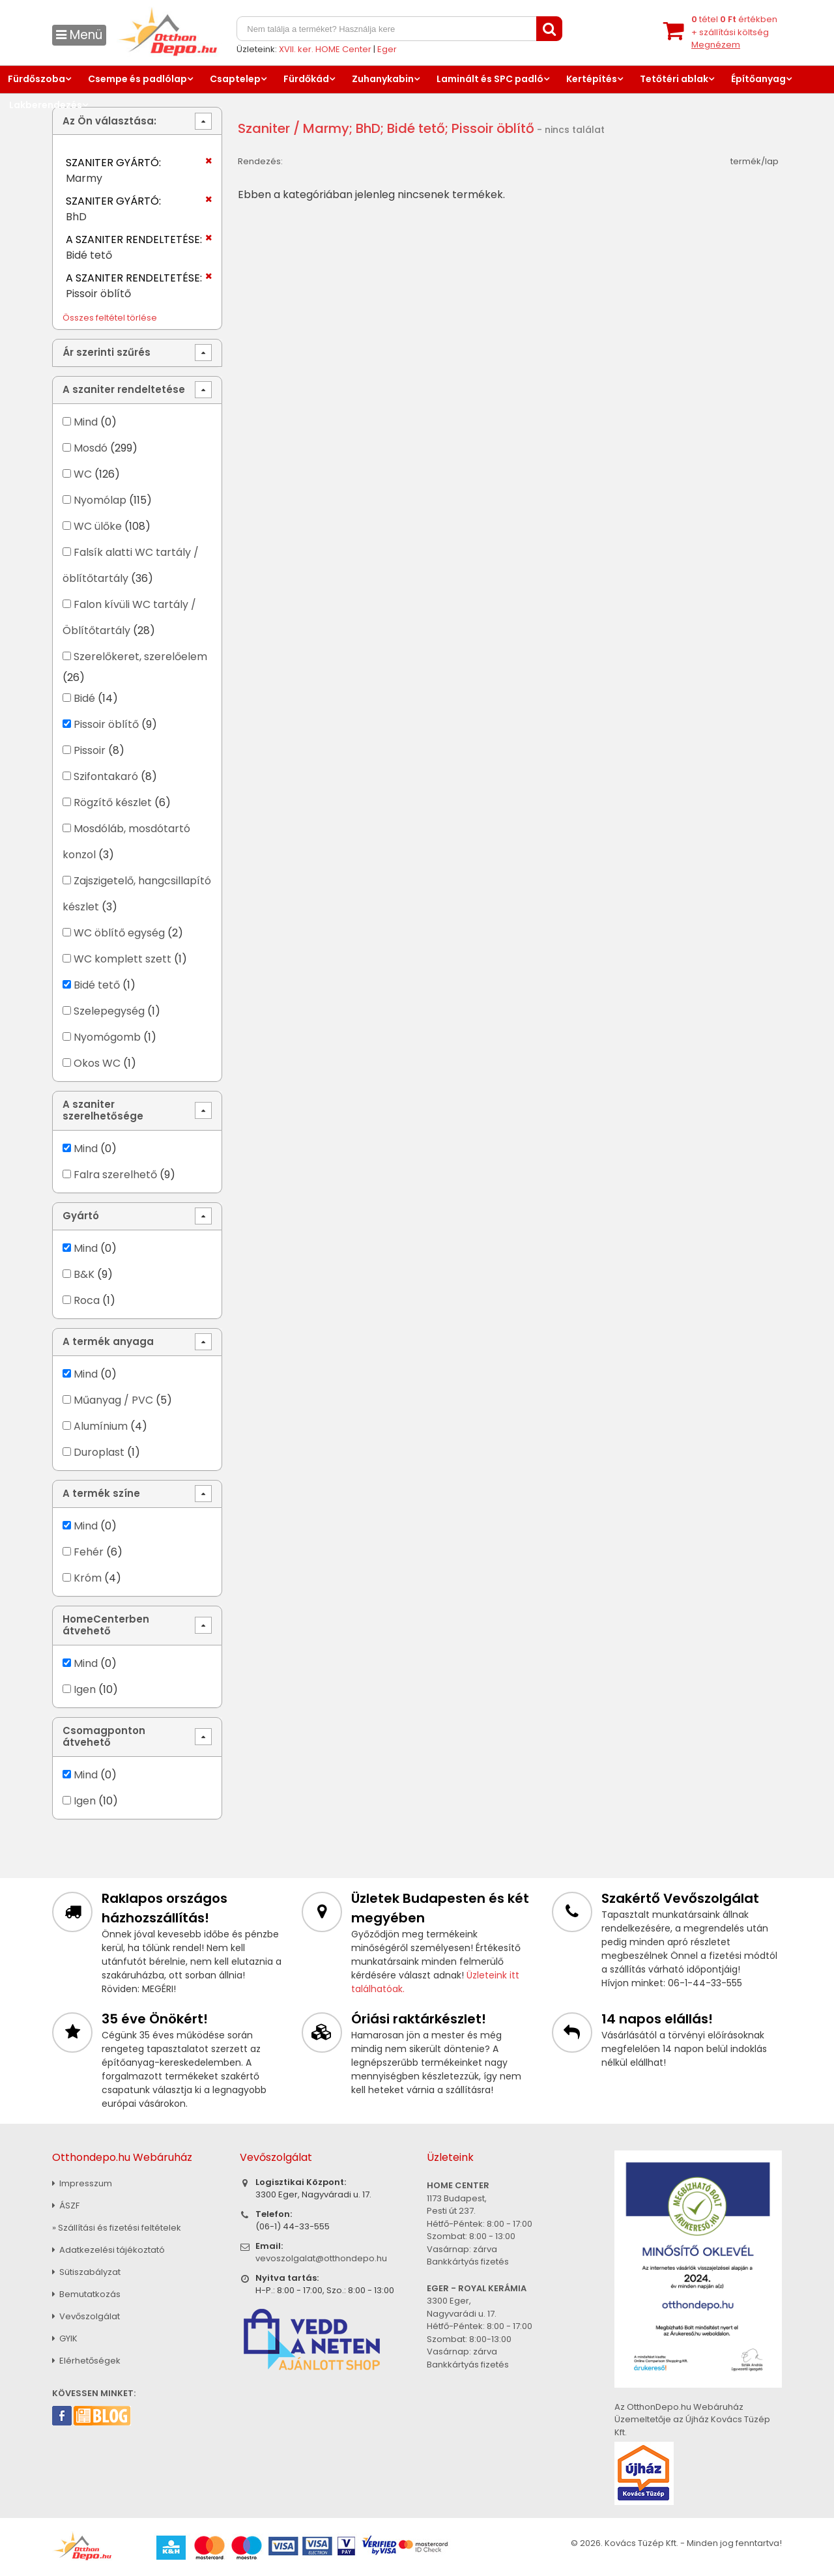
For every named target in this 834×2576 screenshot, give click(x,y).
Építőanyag (758, 78)
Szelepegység (109, 1011)
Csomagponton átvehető (104, 1736)
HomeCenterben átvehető (106, 1625)
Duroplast (99, 1452)
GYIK (65, 2338)
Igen (85, 1689)
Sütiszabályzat (86, 2272)
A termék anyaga (108, 1341)
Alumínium (101, 1426)
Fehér (89, 1551)
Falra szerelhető (115, 1174)
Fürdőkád (306, 78)
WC (83, 474)
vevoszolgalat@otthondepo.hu (321, 2258)
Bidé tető (97, 984)
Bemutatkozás (86, 2294)
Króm (88, 1577)
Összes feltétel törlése (110, 317)
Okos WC (97, 1063)
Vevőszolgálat (86, 2316)
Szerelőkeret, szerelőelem (140, 656)
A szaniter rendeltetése (124, 389)
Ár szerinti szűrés (107, 352)
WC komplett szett (122, 958)
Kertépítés (591, 78)
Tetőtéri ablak (674, 78)
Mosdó (91, 448)
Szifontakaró (106, 776)
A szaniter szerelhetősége (103, 1110)
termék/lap (754, 161)
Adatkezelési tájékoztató (108, 2250)
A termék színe (101, 1493)
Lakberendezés (45, 104)
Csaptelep (235, 78)
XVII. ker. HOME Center (325, 49)
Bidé (84, 698)
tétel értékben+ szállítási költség (734, 32)
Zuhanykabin (383, 78)
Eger (387, 49)
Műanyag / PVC (113, 1400)
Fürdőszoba (36, 78)
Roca (87, 1300)
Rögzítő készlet (113, 802)
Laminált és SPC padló (490, 78)
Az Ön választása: (109, 121)
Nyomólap (100, 500)
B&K (84, 1274)
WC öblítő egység (119, 932)
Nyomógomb (107, 1037)
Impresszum (82, 2183)
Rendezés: (260, 161)
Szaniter (264, 128)
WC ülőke (98, 526)
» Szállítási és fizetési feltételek (116, 2227)
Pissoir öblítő (106, 724)
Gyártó (81, 1216)
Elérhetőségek (86, 2360)
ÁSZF (65, 2205)
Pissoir (90, 750)
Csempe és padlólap (137, 78)
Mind (86, 421)
